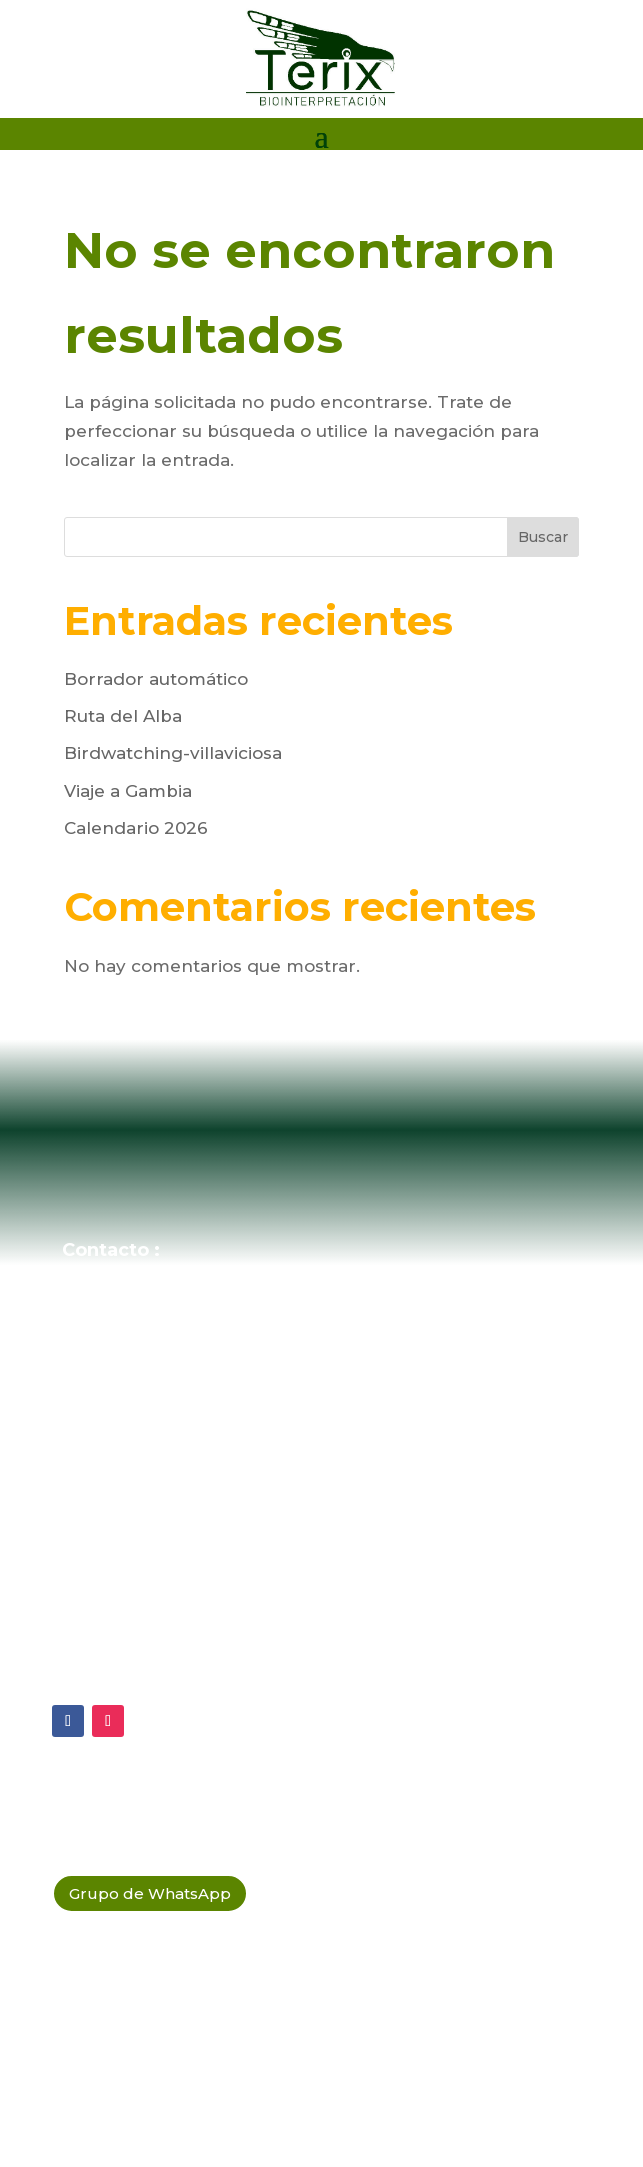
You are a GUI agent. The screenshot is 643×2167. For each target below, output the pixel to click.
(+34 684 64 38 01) (182, 1338)
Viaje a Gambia (128, 791)
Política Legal (136, 1670)
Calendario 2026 (136, 828)
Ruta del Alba (123, 716)
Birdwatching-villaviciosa (173, 753)
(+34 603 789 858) (180, 1380)
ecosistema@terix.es (194, 1297)
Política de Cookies (161, 1623)
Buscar (543, 537)
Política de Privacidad (172, 1577)
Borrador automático (156, 679)
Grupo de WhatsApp (150, 1893)
